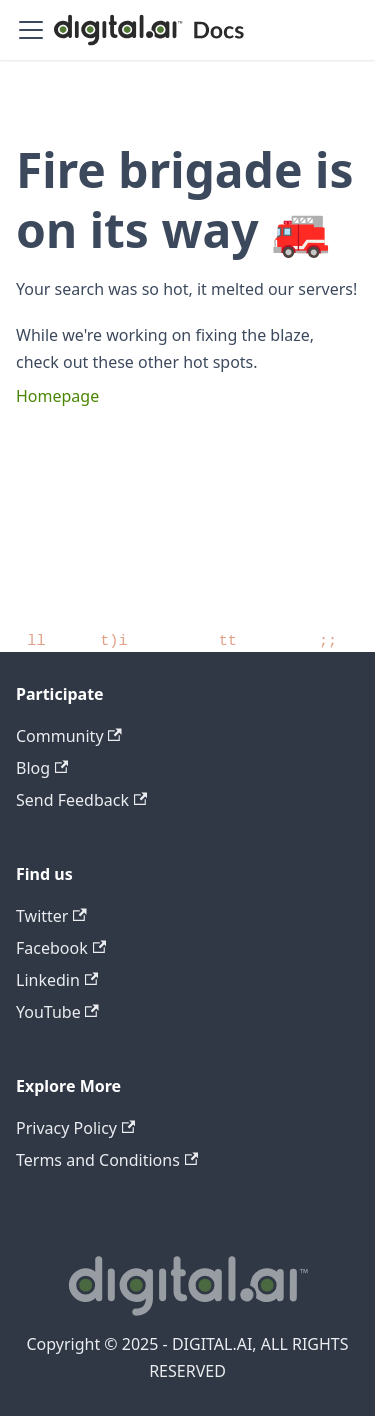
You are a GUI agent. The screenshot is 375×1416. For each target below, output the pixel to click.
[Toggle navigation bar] (31, 30)
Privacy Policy (75, 1128)
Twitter (51, 916)
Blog (42, 768)
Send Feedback (81, 800)
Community (69, 736)
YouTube (57, 1012)
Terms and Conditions (107, 1160)
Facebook (61, 948)
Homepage (57, 396)
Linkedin (57, 980)
